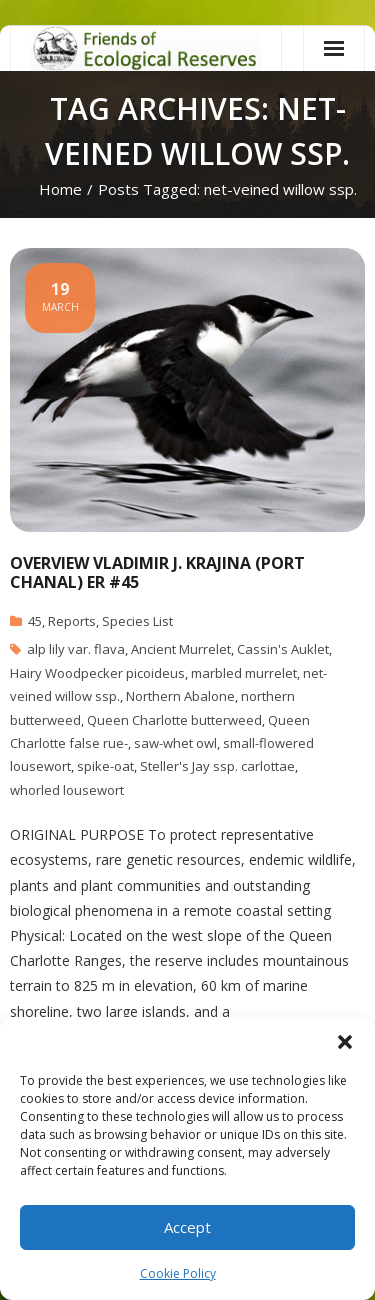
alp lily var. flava (76, 649)
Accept (187, 1227)
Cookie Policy (178, 1273)
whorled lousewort (67, 790)
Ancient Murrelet (181, 649)
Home (60, 189)
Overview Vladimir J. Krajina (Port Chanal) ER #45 (157, 572)
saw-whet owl (175, 743)
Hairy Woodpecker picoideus (97, 673)
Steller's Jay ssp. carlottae (217, 766)
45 (35, 621)
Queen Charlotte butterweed (174, 720)
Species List (137, 621)
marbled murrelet (244, 673)
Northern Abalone (180, 696)
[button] (345, 1042)
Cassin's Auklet (283, 649)
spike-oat (105, 766)
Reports (72, 621)
